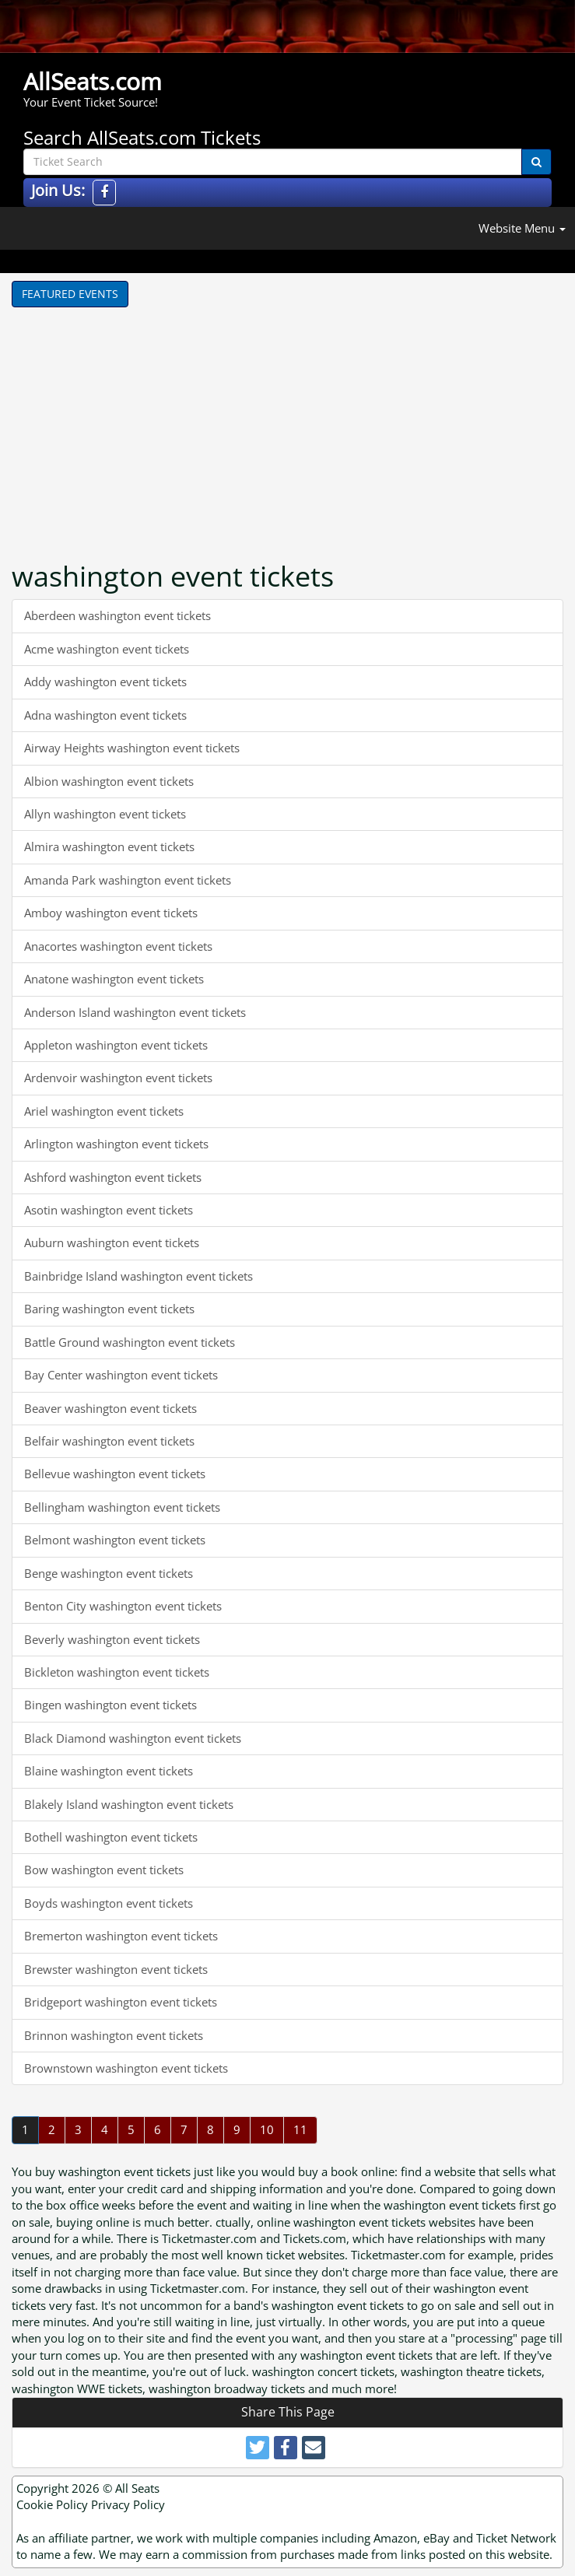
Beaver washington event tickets (110, 1408)
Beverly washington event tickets (112, 1639)
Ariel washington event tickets (104, 1111)
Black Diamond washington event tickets (132, 1738)
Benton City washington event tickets (123, 1606)
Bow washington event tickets (104, 1869)
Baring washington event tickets (109, 1308)
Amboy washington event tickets (111, 912)
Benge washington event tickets (108, 1573)
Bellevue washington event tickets (114, 1473)
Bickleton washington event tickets (116, 1672)
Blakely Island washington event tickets (128, 1804)
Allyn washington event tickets (105, 814)
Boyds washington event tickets (108, 1903)
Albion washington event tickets (109, 781)
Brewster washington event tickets (116, 1969)
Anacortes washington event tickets (118, 946)
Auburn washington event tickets (111, 1242)
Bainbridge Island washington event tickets (138, 1276)
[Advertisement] (167, 424)
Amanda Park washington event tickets (127, 880)
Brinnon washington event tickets (113, 2035)
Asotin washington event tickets (108, 1210)
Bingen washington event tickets (110, 1704)
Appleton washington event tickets (116, 1045)
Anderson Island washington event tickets (135, 1012)
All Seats (137, 2488)
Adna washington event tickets (105, 715)
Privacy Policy (128, 2504)
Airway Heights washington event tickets (132, 747)
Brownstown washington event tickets (126, 2068)
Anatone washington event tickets (114, 979)
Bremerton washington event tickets (121, 1935)
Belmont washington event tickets (114, 1539)
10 (267, 2129)
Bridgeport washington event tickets (120, 2002)
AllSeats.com (92, 81)
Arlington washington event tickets (116, 1143)
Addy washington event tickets (105, 681)
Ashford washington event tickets (113, 1177)
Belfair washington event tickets (109, 1441)
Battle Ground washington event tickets (129, 1342)
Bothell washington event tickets (111, 1837)
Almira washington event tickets (109, 846)
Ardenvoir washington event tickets (118, 1077)
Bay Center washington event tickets (121, 1375)
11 (300, 2129)
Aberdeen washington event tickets (117, 615)
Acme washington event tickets (106, 649)
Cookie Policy (52, 2504)
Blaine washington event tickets (108, 1771)
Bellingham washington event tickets (122, 1507)
